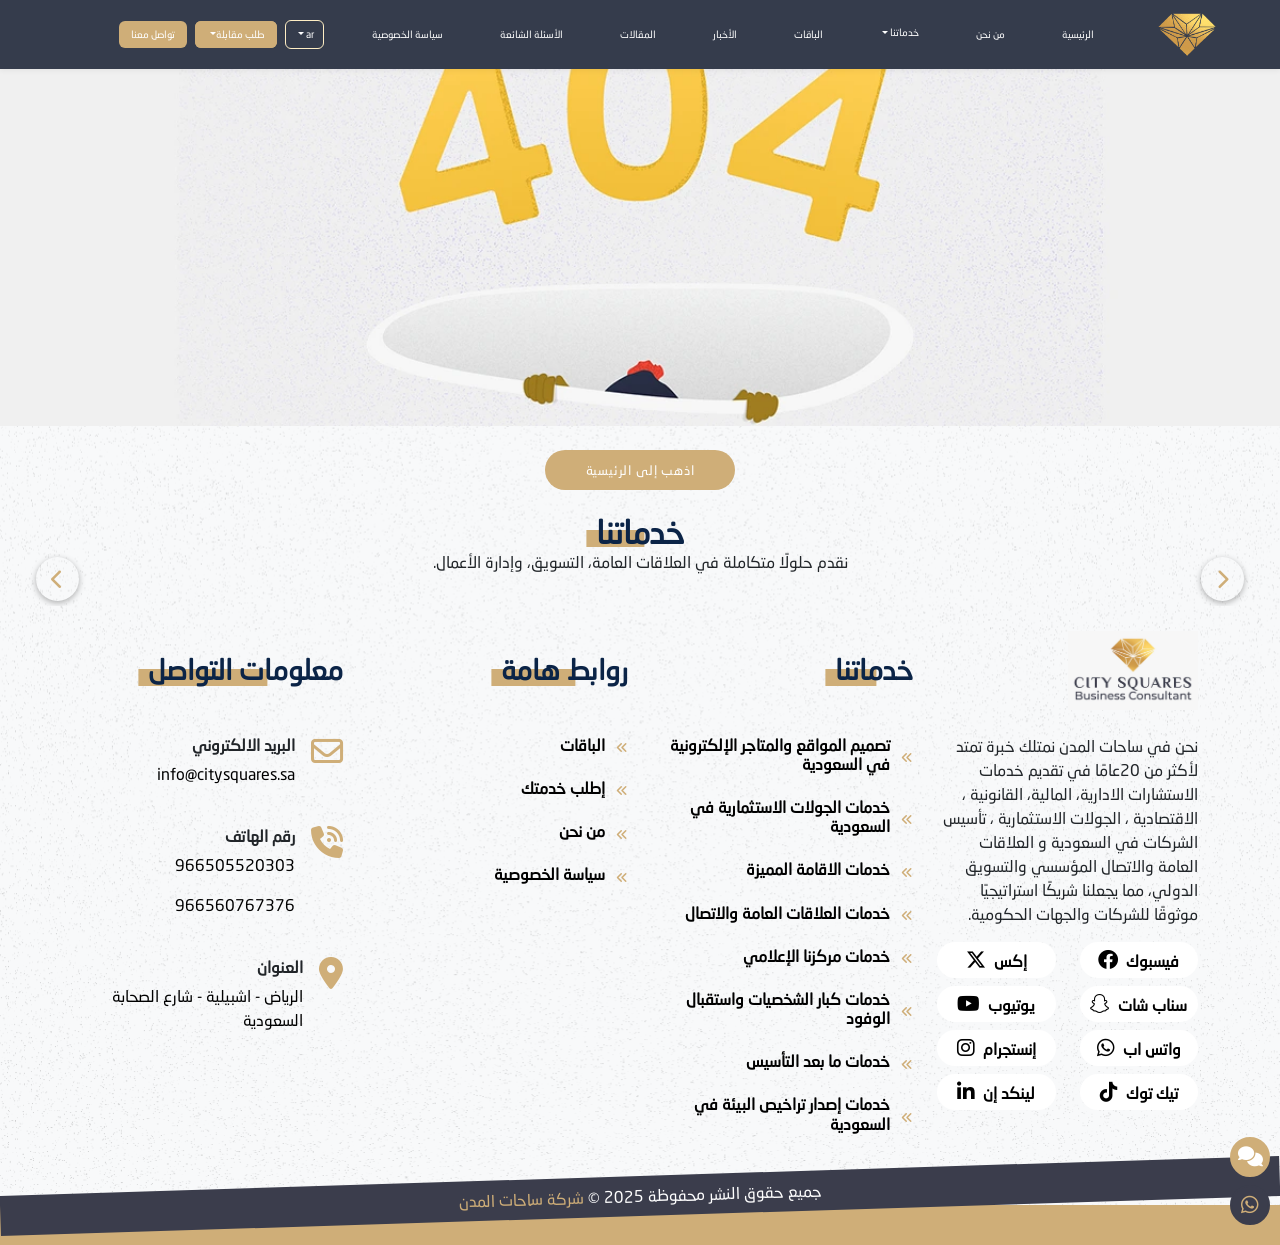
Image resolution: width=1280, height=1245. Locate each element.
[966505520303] (235, 865)
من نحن (990, 34)
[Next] (57, 579)
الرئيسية (1078, 34)
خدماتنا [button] (903, 32)
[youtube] (996, 1004)
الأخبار (725, 34)
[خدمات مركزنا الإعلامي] (782, 959)
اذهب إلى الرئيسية (640, 470)
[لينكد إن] (996, 1092)
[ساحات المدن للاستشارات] (226, 774)
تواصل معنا (153, 34)
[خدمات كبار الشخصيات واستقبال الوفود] (782, 1012)
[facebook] (1139, 960)
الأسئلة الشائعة (531, 34)
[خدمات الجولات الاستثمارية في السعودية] (782, 820)
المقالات (638, 34)
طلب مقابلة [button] (240, 34)
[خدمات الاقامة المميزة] (782, 872)
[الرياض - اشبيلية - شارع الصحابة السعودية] (192, 1008)
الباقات (808, 34)
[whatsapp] (1139, 1048)
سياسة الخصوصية (407, 34)
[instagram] (996, 1048)
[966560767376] (235, 905)
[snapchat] (1139, 1004)
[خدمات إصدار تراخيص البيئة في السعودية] (782, 1117)
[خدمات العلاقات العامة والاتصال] (782, 916)
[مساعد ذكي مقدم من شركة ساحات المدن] (1250, 1157)
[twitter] (996, 960)
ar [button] (309, 34)
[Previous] (1222, 579)
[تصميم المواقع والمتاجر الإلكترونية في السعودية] (782, 758)
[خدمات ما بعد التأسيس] (782, 1064)
